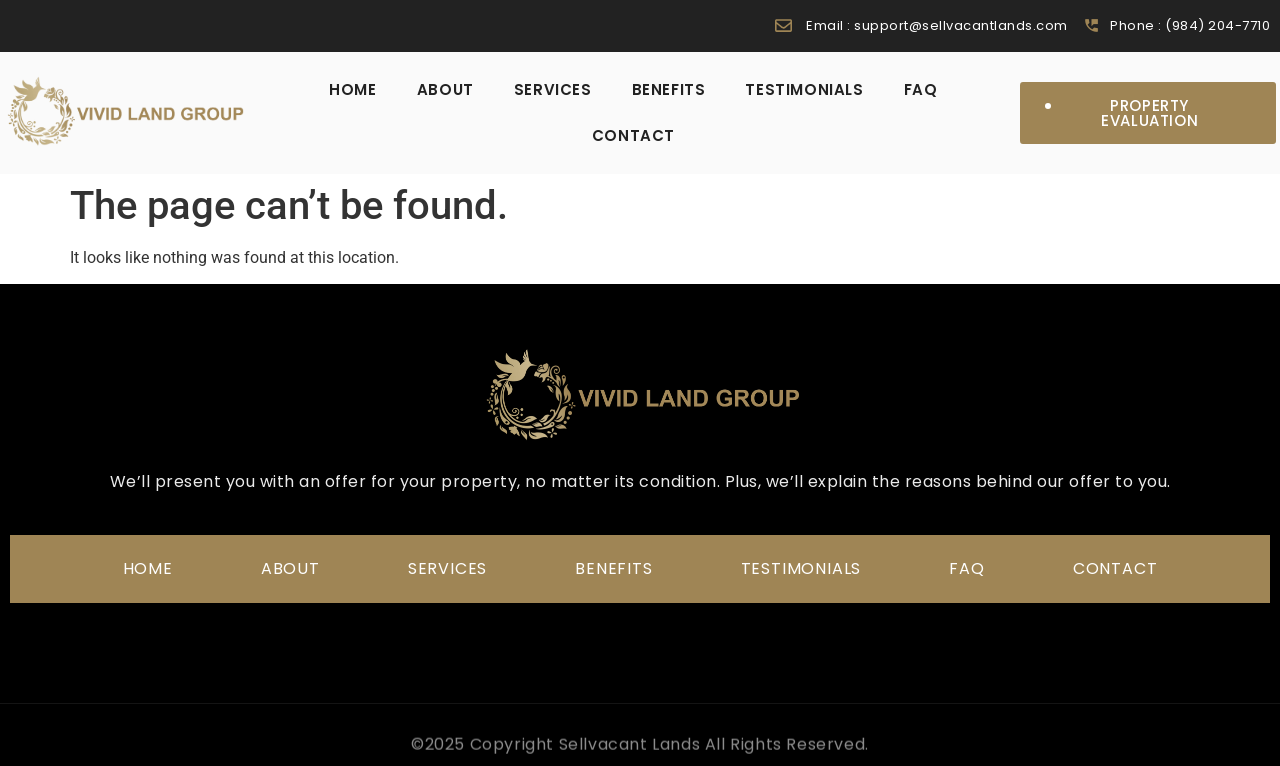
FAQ (921, 89)
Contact (633, 135)
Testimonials (804, 89)
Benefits (669, 89)
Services (553, 89)
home (352, 89)
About (445, 89)
